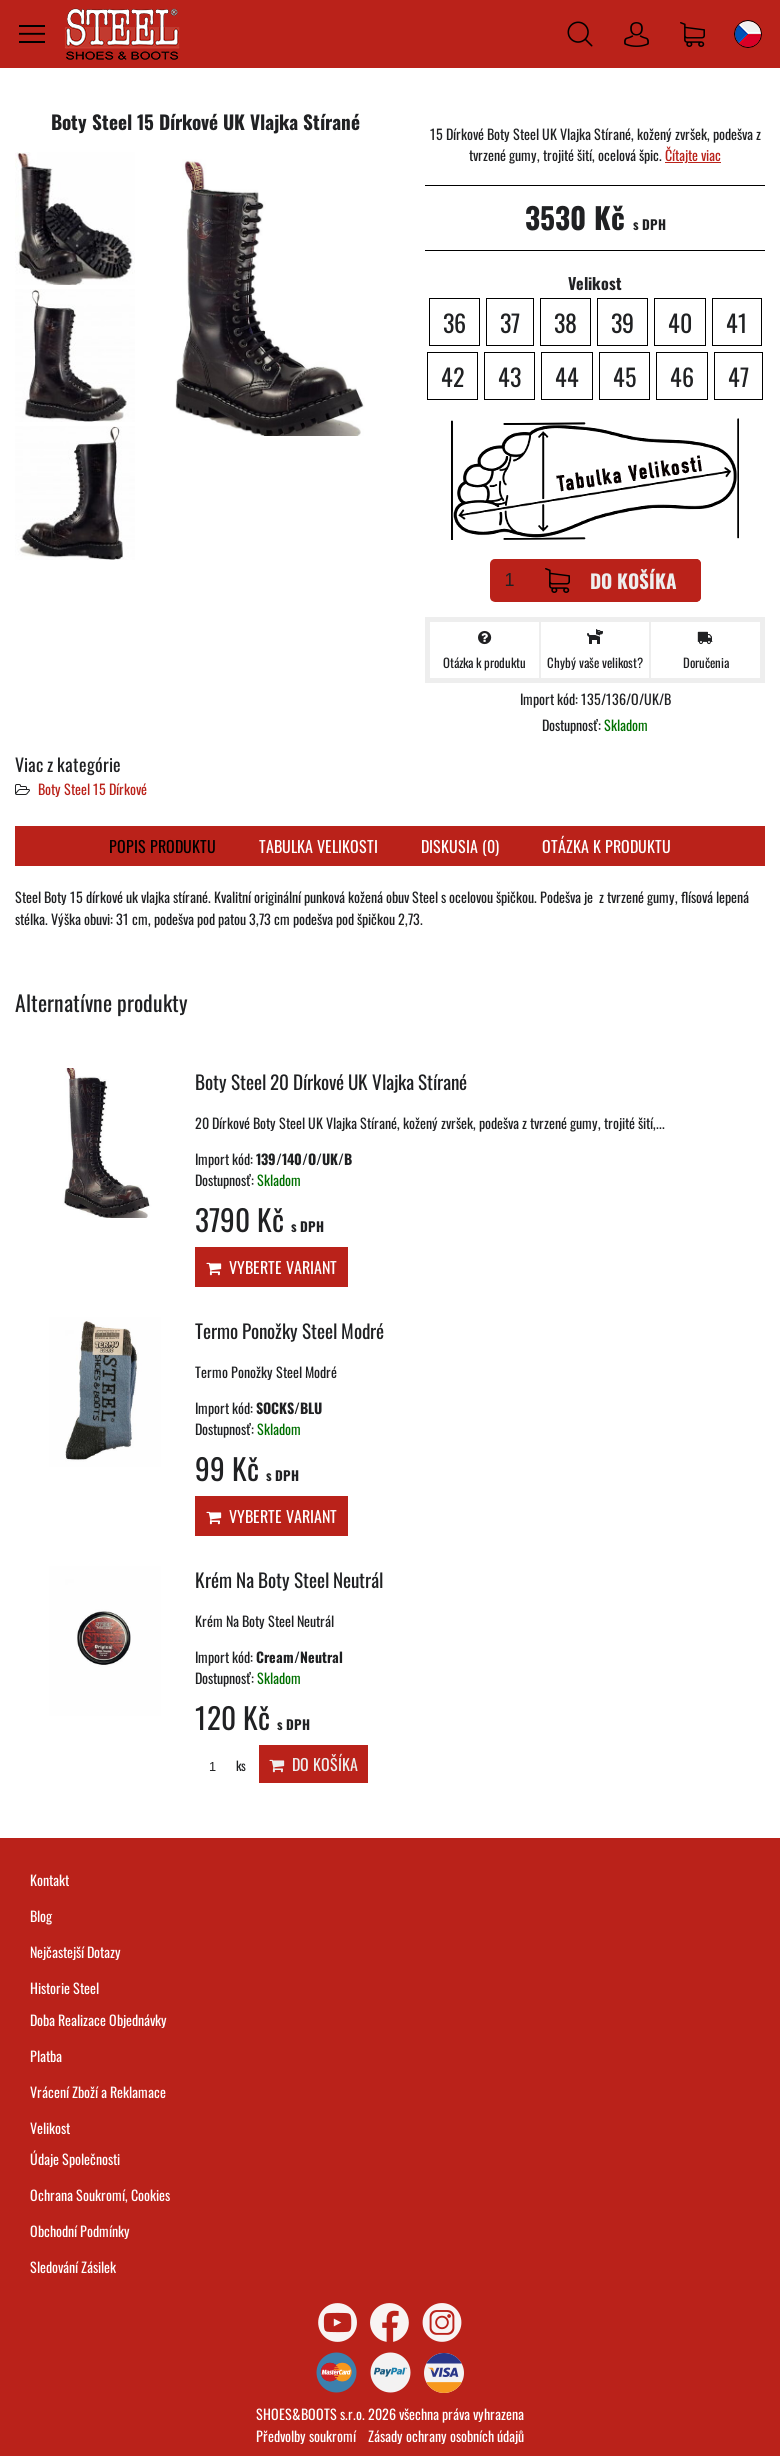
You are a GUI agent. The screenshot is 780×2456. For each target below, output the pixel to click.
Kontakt (49, 1879)
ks (220, 1765)
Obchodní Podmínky (80, 2230)
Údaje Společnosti (75, 2158)
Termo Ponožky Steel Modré (289, 1330)
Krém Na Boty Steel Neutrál (289, 1579)
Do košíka (611, 580)
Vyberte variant (271, 1267)
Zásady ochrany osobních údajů (446, 2435)
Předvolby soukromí (306, 2435)
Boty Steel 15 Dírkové (92, 788)
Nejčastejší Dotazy (75, 1951)
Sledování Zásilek (73, 2266)
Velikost (50, 2127)
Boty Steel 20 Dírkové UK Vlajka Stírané (331, 1081)
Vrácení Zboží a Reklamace (98, 2091)
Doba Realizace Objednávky (98, 2019)
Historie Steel (64, 1987)
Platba (46, 2055)
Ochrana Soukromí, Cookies (100, 2194)
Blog (41, 1915)
